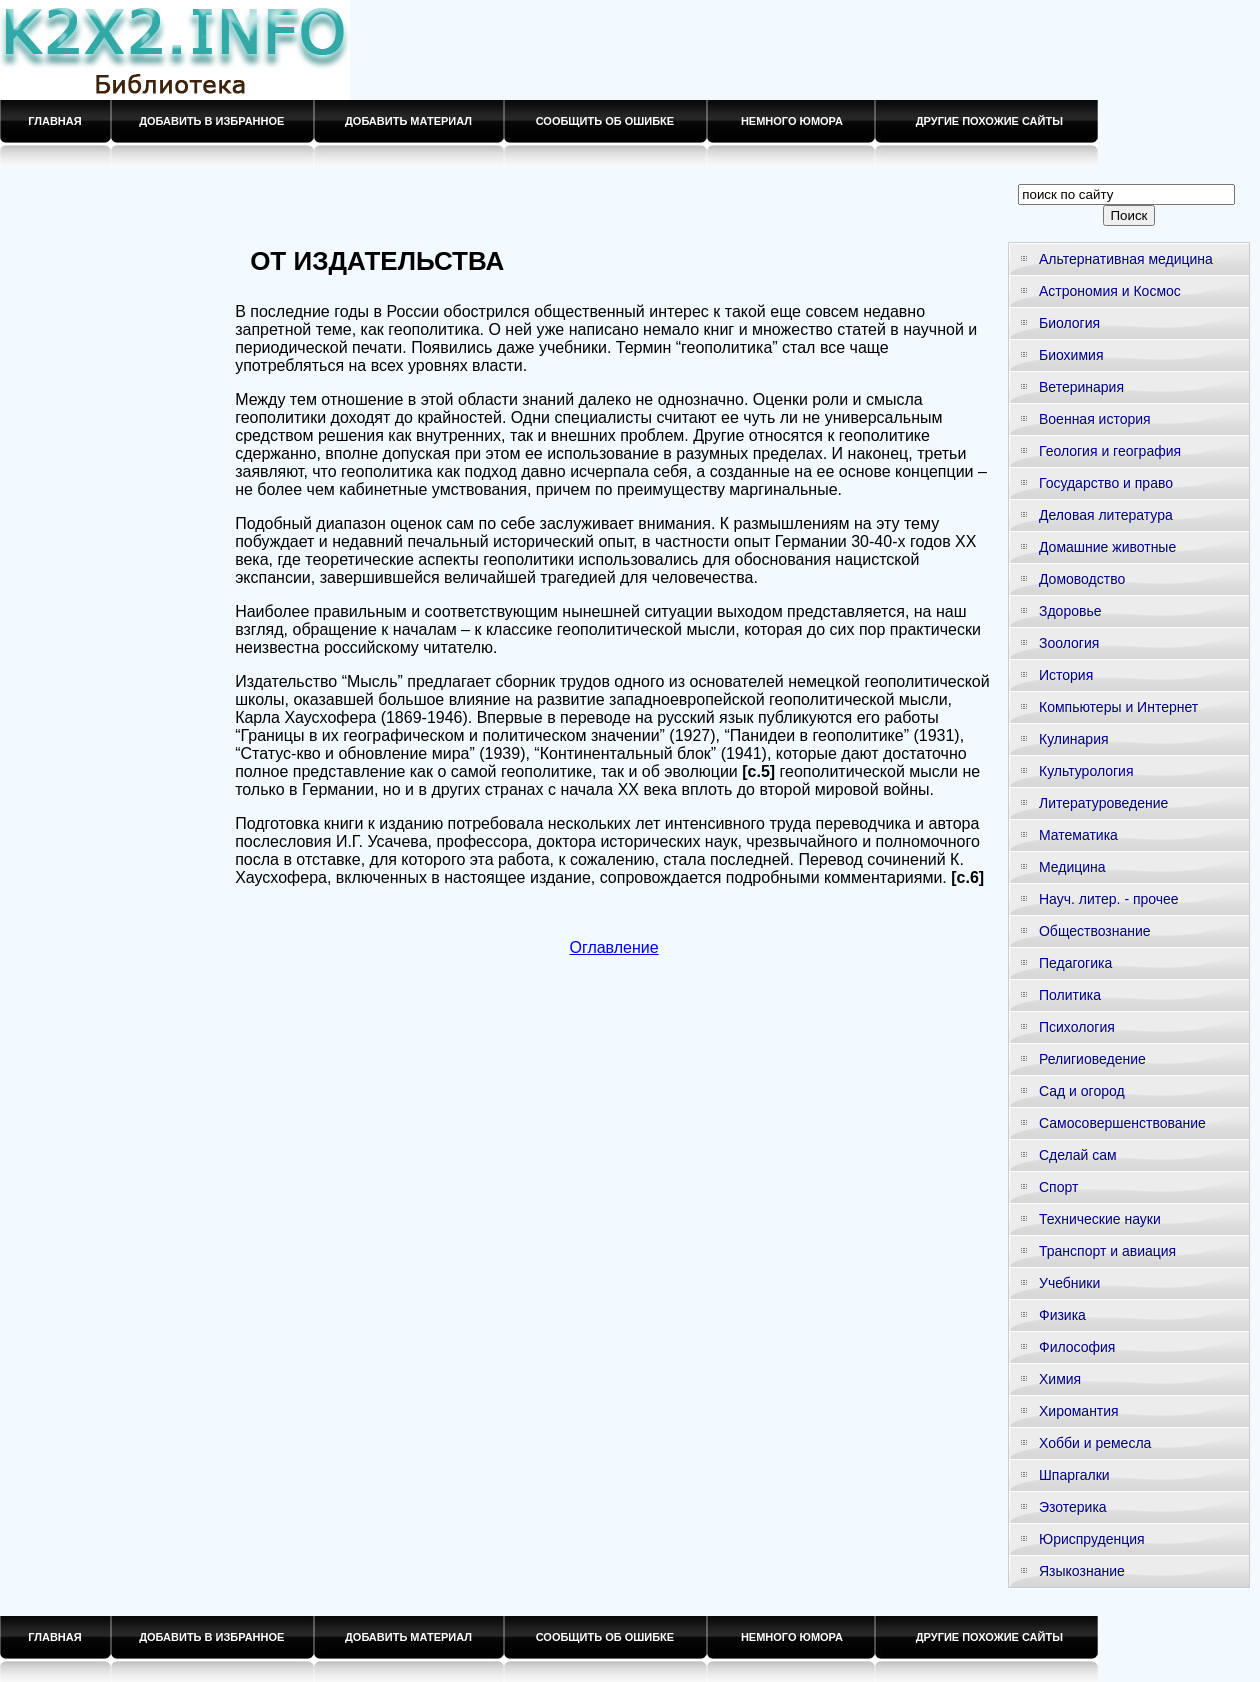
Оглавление (613, 947)
